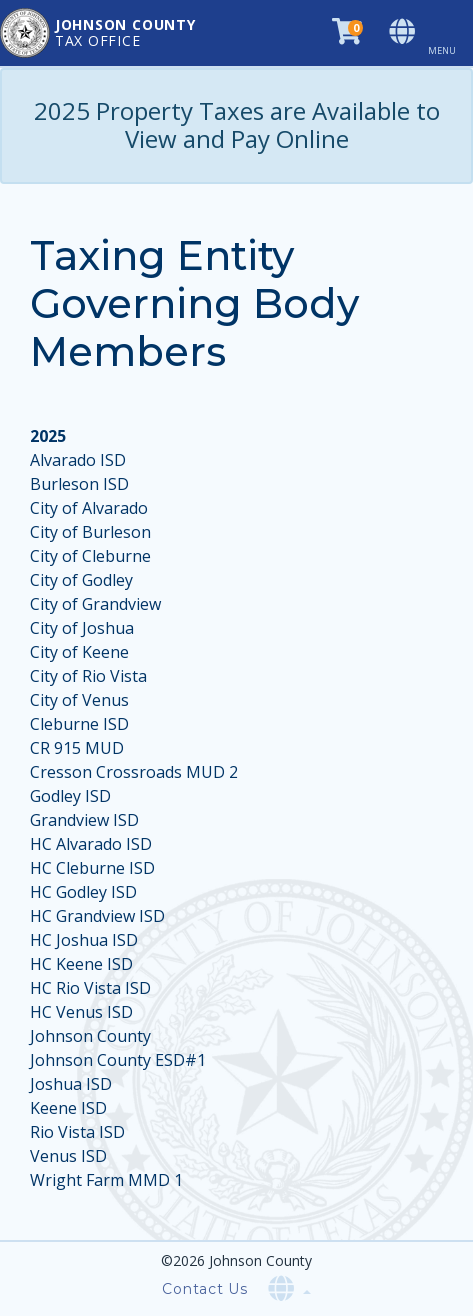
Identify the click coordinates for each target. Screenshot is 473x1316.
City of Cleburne (90, 556)
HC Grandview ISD (97, 916)
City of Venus (79, 700)
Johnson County (90, 1036)
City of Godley (81, 580)
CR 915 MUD (77, 748)
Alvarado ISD (78, 460)
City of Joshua (82, 628)
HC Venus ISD (81, 1012)
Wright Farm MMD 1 (106, 1180)
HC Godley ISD (83, 892)
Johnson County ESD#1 (118, 1060)
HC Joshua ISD (84, 940)
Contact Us (205, 1289)
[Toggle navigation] (450, 33)
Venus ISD (68, 1156)
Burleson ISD (79, 484)
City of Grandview (95, 604)
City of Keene (79, 652)
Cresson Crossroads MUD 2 (134, 772)
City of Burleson (90, 532)
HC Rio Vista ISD (90, 988)
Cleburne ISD (79, 724)
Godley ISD (70, 796)
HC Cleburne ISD (92, 868)
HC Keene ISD (81, 964)
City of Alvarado (89, 508)
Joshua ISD (71, 1084)
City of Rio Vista (88, 676)
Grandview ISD (84, 820)
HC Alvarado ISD (91, 844)
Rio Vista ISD (77, 1132)
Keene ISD (68, 1108)
